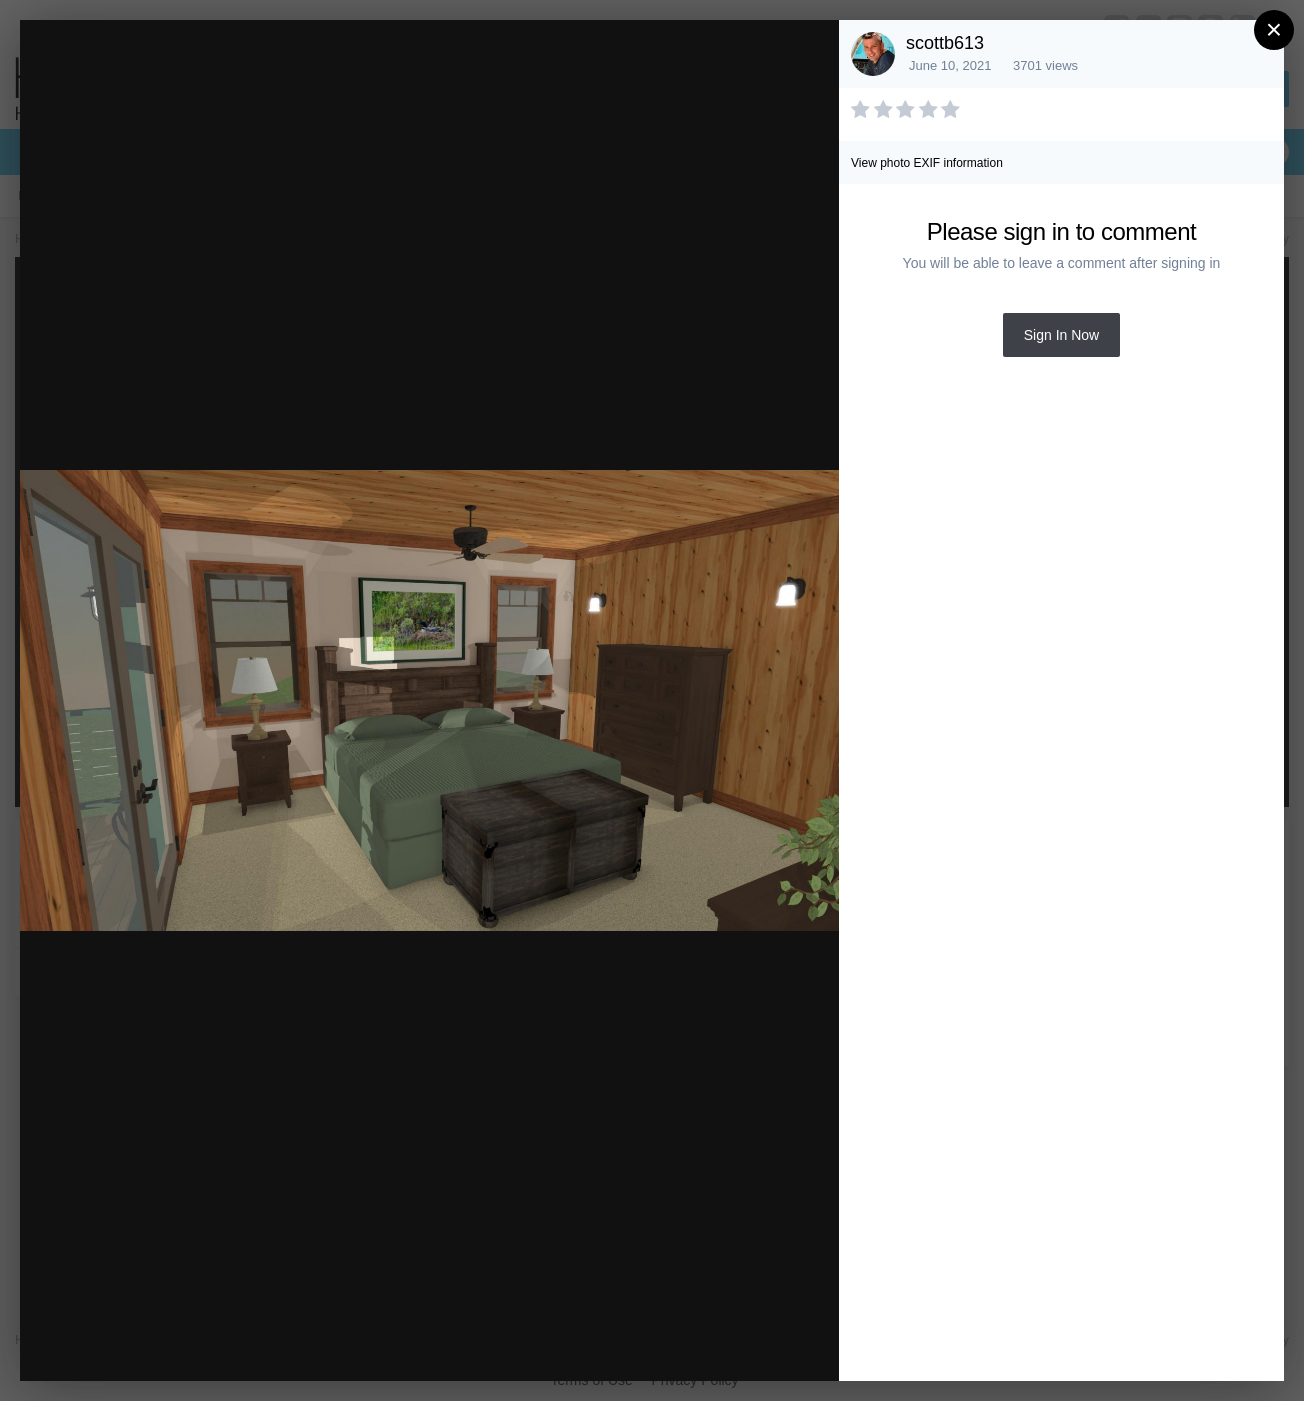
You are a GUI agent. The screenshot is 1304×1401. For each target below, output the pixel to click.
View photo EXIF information (927, 163)
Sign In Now (1061, 335)
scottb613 (945, 43)
